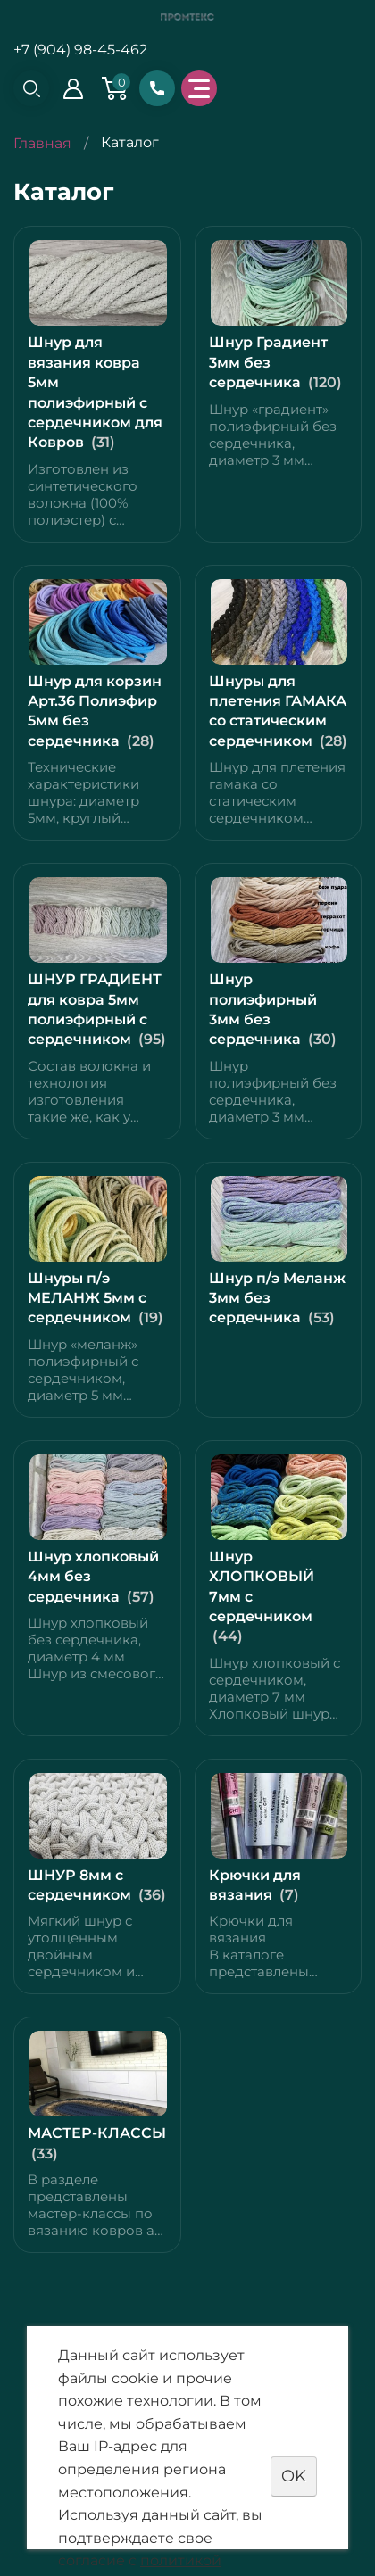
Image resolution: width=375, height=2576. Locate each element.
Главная (42, 143)
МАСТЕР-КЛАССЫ (97, 2133)
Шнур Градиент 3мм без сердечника (268, 362)
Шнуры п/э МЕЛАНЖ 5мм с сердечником (87, 1298)
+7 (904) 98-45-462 (80, 49)
